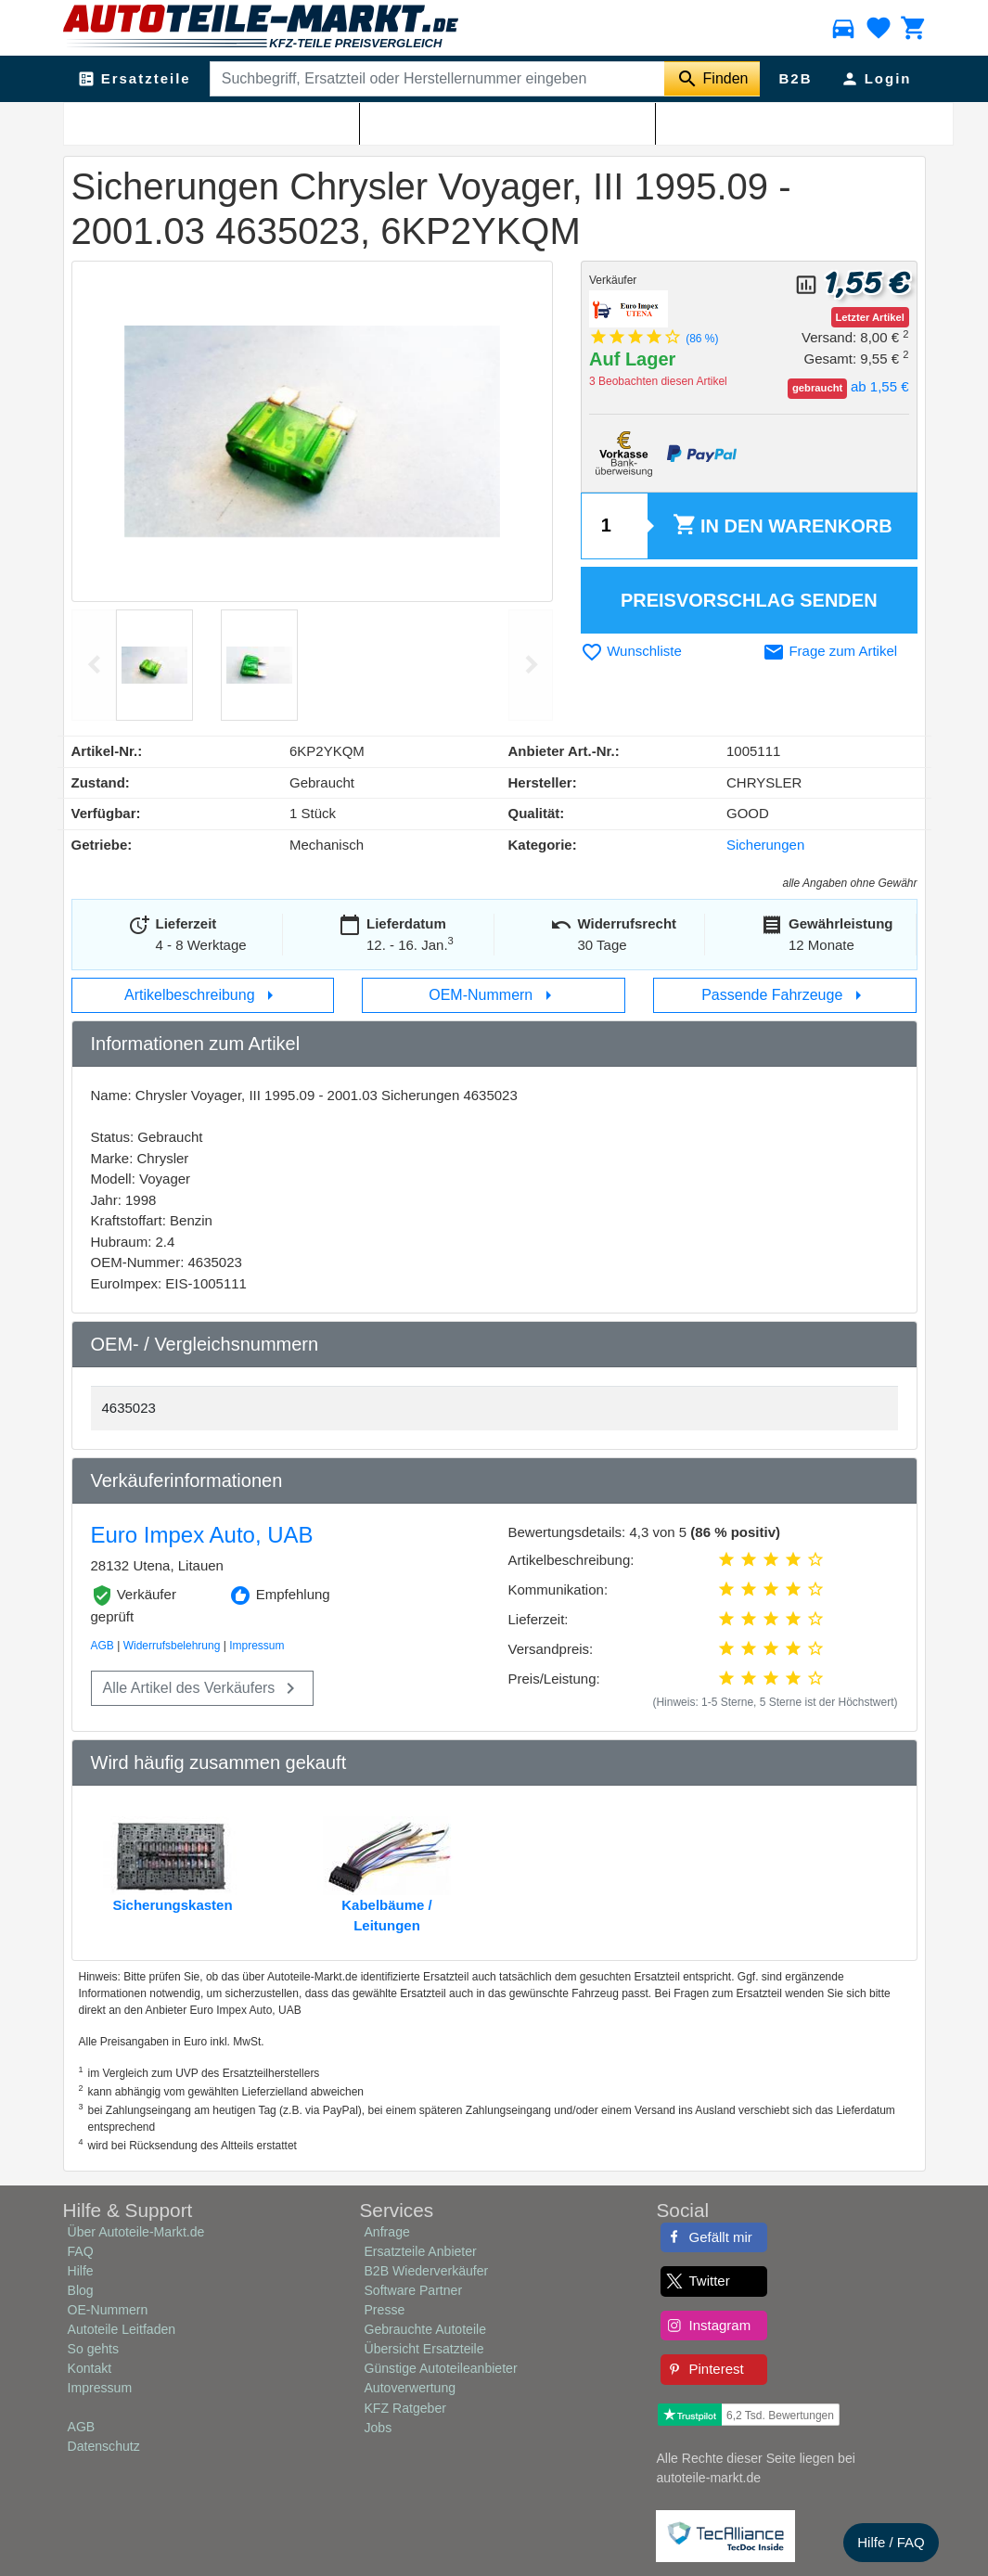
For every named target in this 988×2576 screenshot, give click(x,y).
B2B (795, 78)
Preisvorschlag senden (749, 600)
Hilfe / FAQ (891, 2542)
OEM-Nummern (493, 995)
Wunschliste (631, 651)
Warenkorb (782, 526)
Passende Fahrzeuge (785, 995)
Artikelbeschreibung (202, 995)
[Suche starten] (712, 78)
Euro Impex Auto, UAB (202, 1534)
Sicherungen (219, 121)
